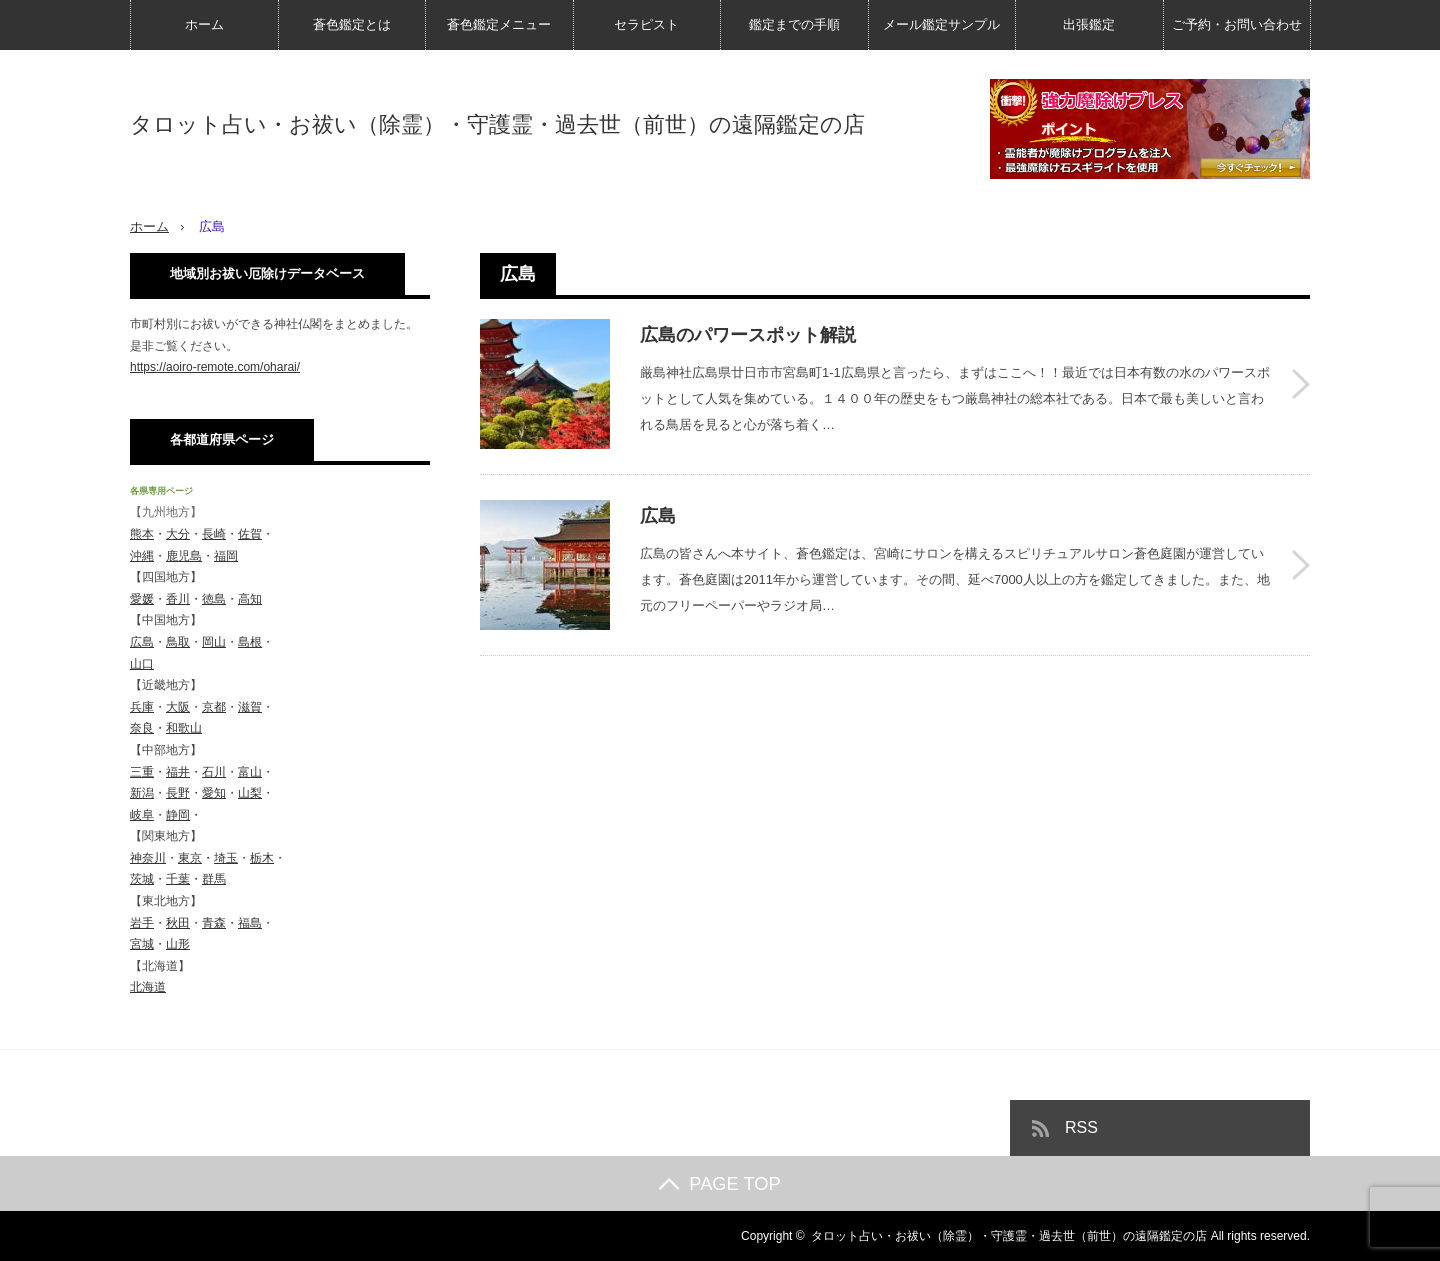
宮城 (142, 944)
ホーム (204, 24)
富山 (250, 772)
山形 (178, 944)
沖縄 (142, 556)
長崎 (214, 534)
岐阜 (142, 815)
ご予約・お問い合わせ (1237, 24)
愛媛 (142, 599)
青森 (214, 923)
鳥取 (178, 642)
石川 (214, 772)
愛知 (214, 793)
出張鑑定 (1089, 24)
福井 (178, 772)
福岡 (226, 556)
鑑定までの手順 (794, 24)
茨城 (142, 879)
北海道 (148, 987)
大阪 (178, 707)
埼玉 (226, 858)
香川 (178, 599)
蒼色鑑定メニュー (499, 24)
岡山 (214, 642)
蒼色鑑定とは (352, 24)
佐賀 (250, 534)
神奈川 (148, 858)
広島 (658, 516)
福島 (250, 923)
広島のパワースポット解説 (748, 335)
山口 (142, 664)
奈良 (142, 728)
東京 (190, 858)
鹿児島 (184, 556)
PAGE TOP (719, 1183)
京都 (214, 707)
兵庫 (142, 707)
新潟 (142, 793)
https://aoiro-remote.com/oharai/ (215, 367)
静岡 (178, 815)
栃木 (262, 858)
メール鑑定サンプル (941, 24)
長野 (178, 793)
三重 (142, 772)
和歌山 (184, 728)
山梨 (250, 793)
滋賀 (250, 707)
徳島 (214, 599)
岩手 (142, 923)
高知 (250, 599)
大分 (178, 534)
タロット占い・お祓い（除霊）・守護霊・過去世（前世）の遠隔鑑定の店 (497, 125)
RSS (1081, 1127)
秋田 (178, 923)
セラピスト (646, 24)
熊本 (142, 534)
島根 (250, 642)
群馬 (214, 879)
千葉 (178, 879)
